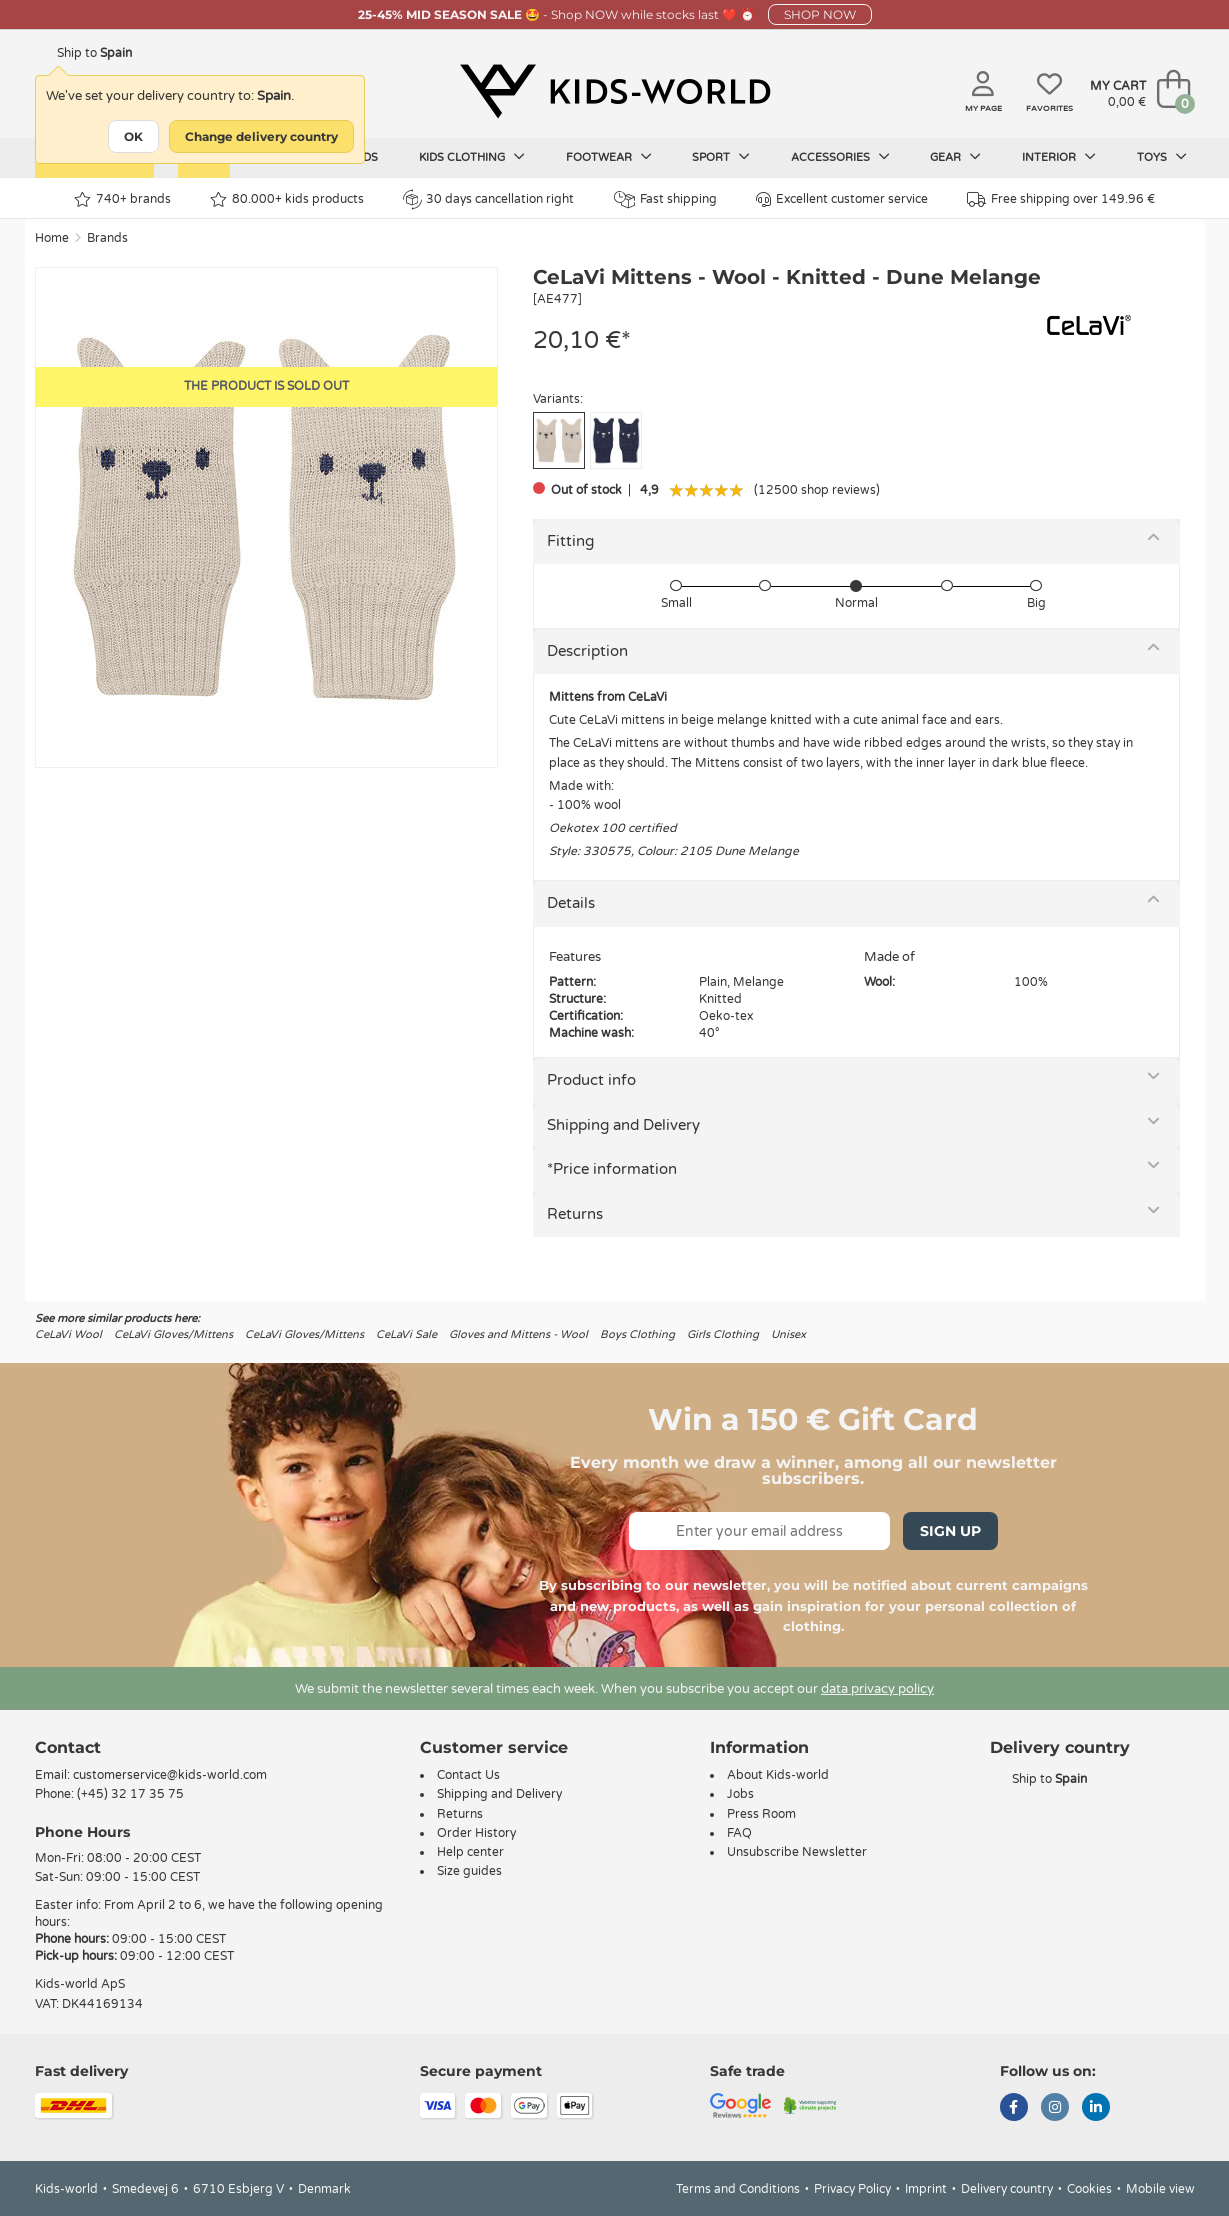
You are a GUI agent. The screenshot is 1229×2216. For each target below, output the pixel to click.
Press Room (761, 1814)
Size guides (469, 1871)
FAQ (739, 1833)
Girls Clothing (723, 1334)
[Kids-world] (615, 91)
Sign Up (950, 1531)
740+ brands (122, 199)
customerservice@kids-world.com (170, 1775)
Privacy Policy (852, 2189)
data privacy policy (877, 1689)
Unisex (788, 1334)
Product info (591, 1080)
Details (571, 903)
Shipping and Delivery (623, 1125)
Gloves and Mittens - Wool (518, 1334)
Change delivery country (261, 136)
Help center (470, 1852)
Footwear (609, 157)
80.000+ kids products (287, 199)
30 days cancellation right (488, 199)
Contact (68, 1747)
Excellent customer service (842, 199)
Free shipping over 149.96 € (1061, 199)
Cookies (1089, 2189)
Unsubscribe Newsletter (797, 1852)
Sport (721, 157)
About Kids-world (778, 1775)
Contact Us (468, 1775)
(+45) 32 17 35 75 (130, 1794)
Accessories (840, 157)
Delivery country (1007, 2189)
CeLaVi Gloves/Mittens (173, 1334)
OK (133, 136)
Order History (476, 1833)
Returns (575, 1214)
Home (52, 238)
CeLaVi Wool (68, 1334)
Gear (955, 157)
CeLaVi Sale (406, 1334)
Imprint (926, 2189)
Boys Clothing (637, 1334)
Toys (1162, 157)
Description (587, 651)
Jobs (740, 1794)
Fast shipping (665, 199)
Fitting (570, 541)
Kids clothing (472, 157)
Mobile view (1160, 2189)
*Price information (612, 1169)
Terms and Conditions (738, 2189)
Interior (1059, 157)
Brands (107, 238)
